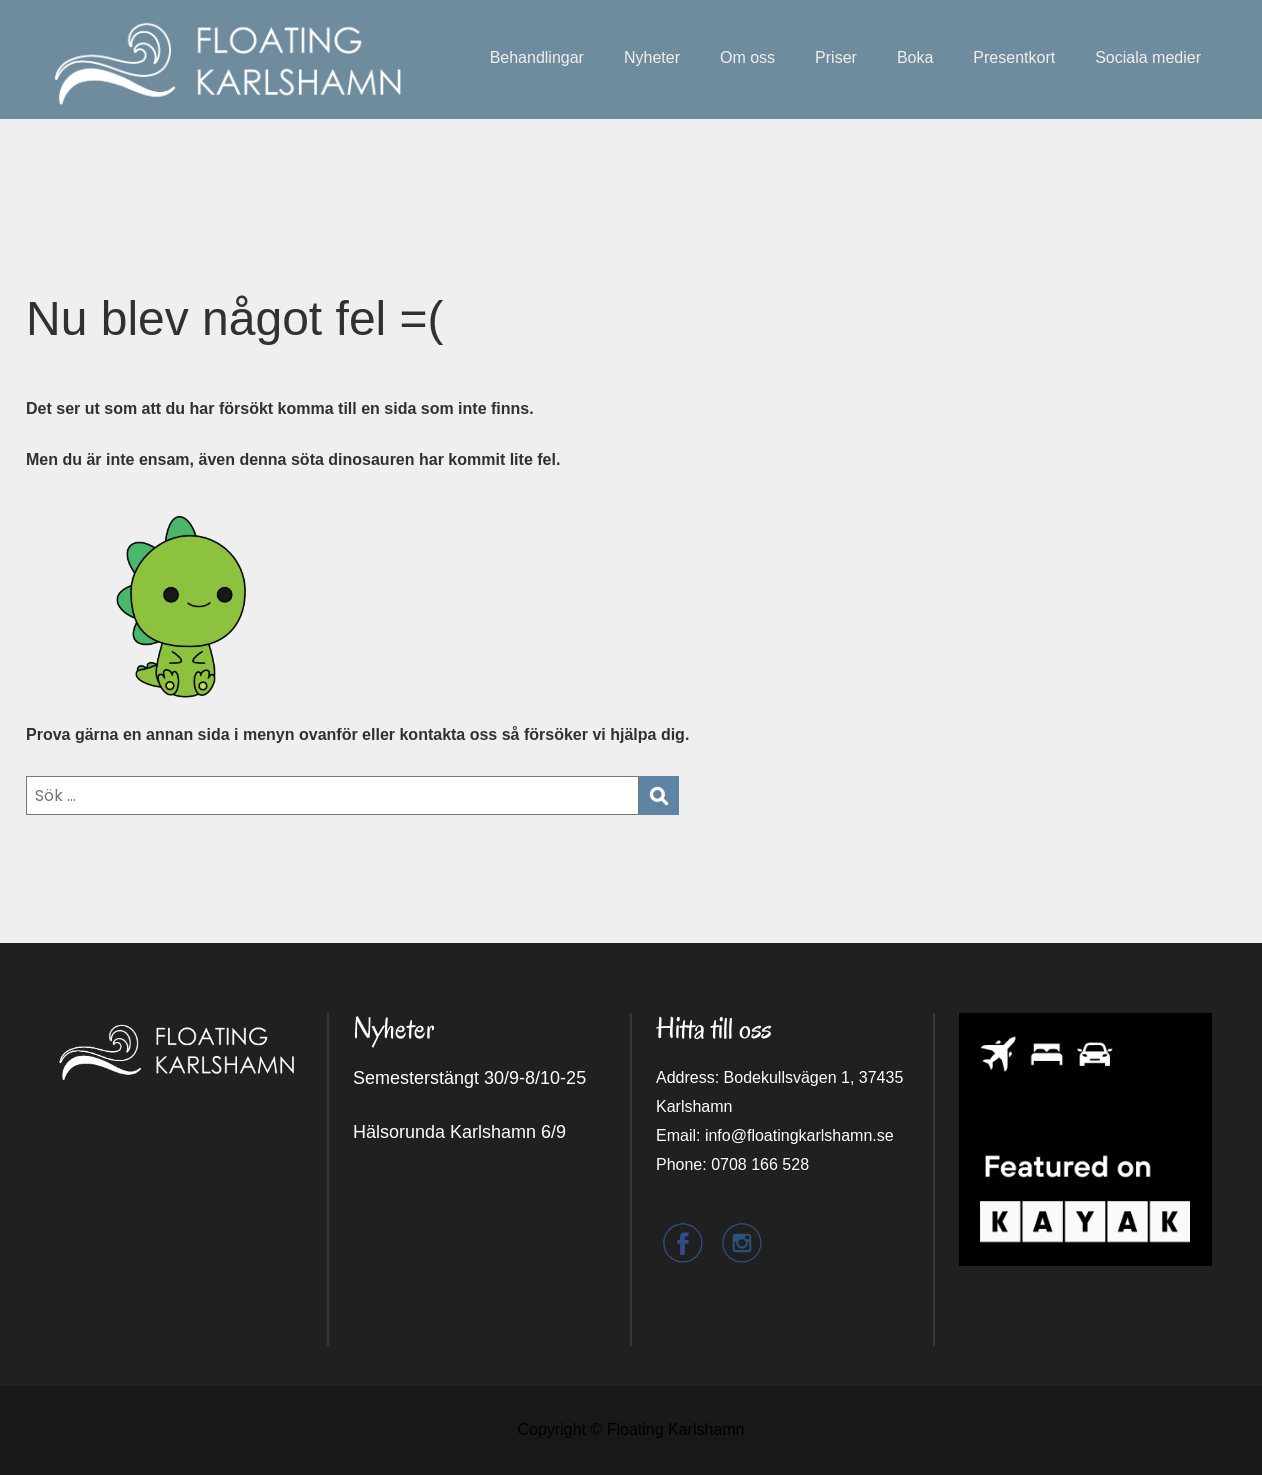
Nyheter (652, 57)
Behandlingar (537, 57)
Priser (836, 57)
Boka (915, 57)
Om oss (747, 57)
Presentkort (1014, 57)
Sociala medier (1148, 57)
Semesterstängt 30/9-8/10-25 (469, 1078)
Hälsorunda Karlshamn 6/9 (459, 1132)
